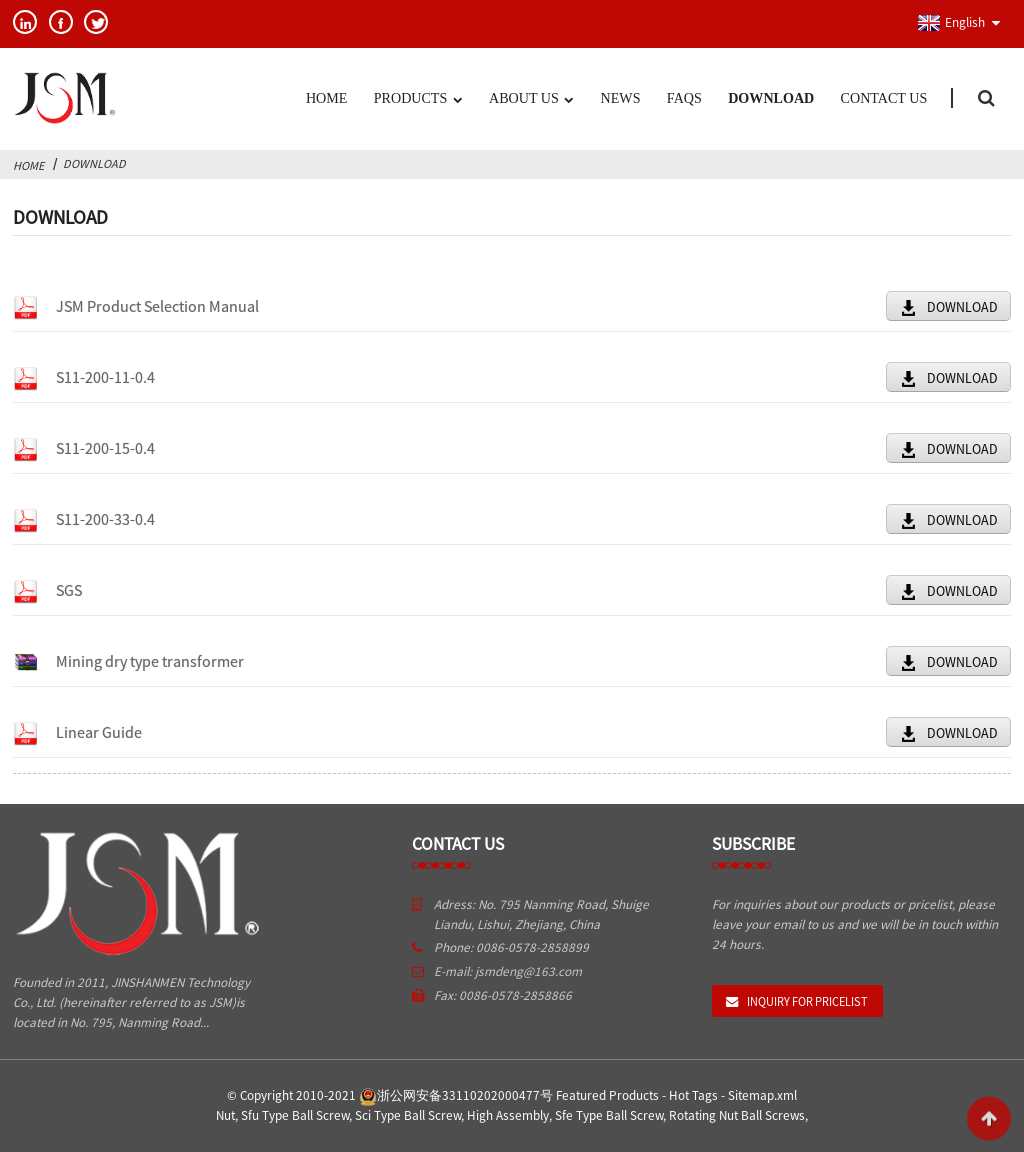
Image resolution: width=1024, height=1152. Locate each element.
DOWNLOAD (962, 307)
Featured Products (607, 1095)
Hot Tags (693, 1095)
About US (531, 100)
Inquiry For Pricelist (807, 1001)
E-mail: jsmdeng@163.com (508, 971)
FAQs (684, 98)
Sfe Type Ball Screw (609, 1115)
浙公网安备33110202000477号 (456, 1095)
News (621, 98)
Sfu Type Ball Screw (295, 1115)
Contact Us (884, 98)
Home (326, 98)
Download (771, 98)
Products (418, 100)
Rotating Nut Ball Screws (737, 1115)
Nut (225, 1115)
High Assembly (508, 1115)
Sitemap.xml (762, 1095)
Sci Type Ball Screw (408, 1115)
